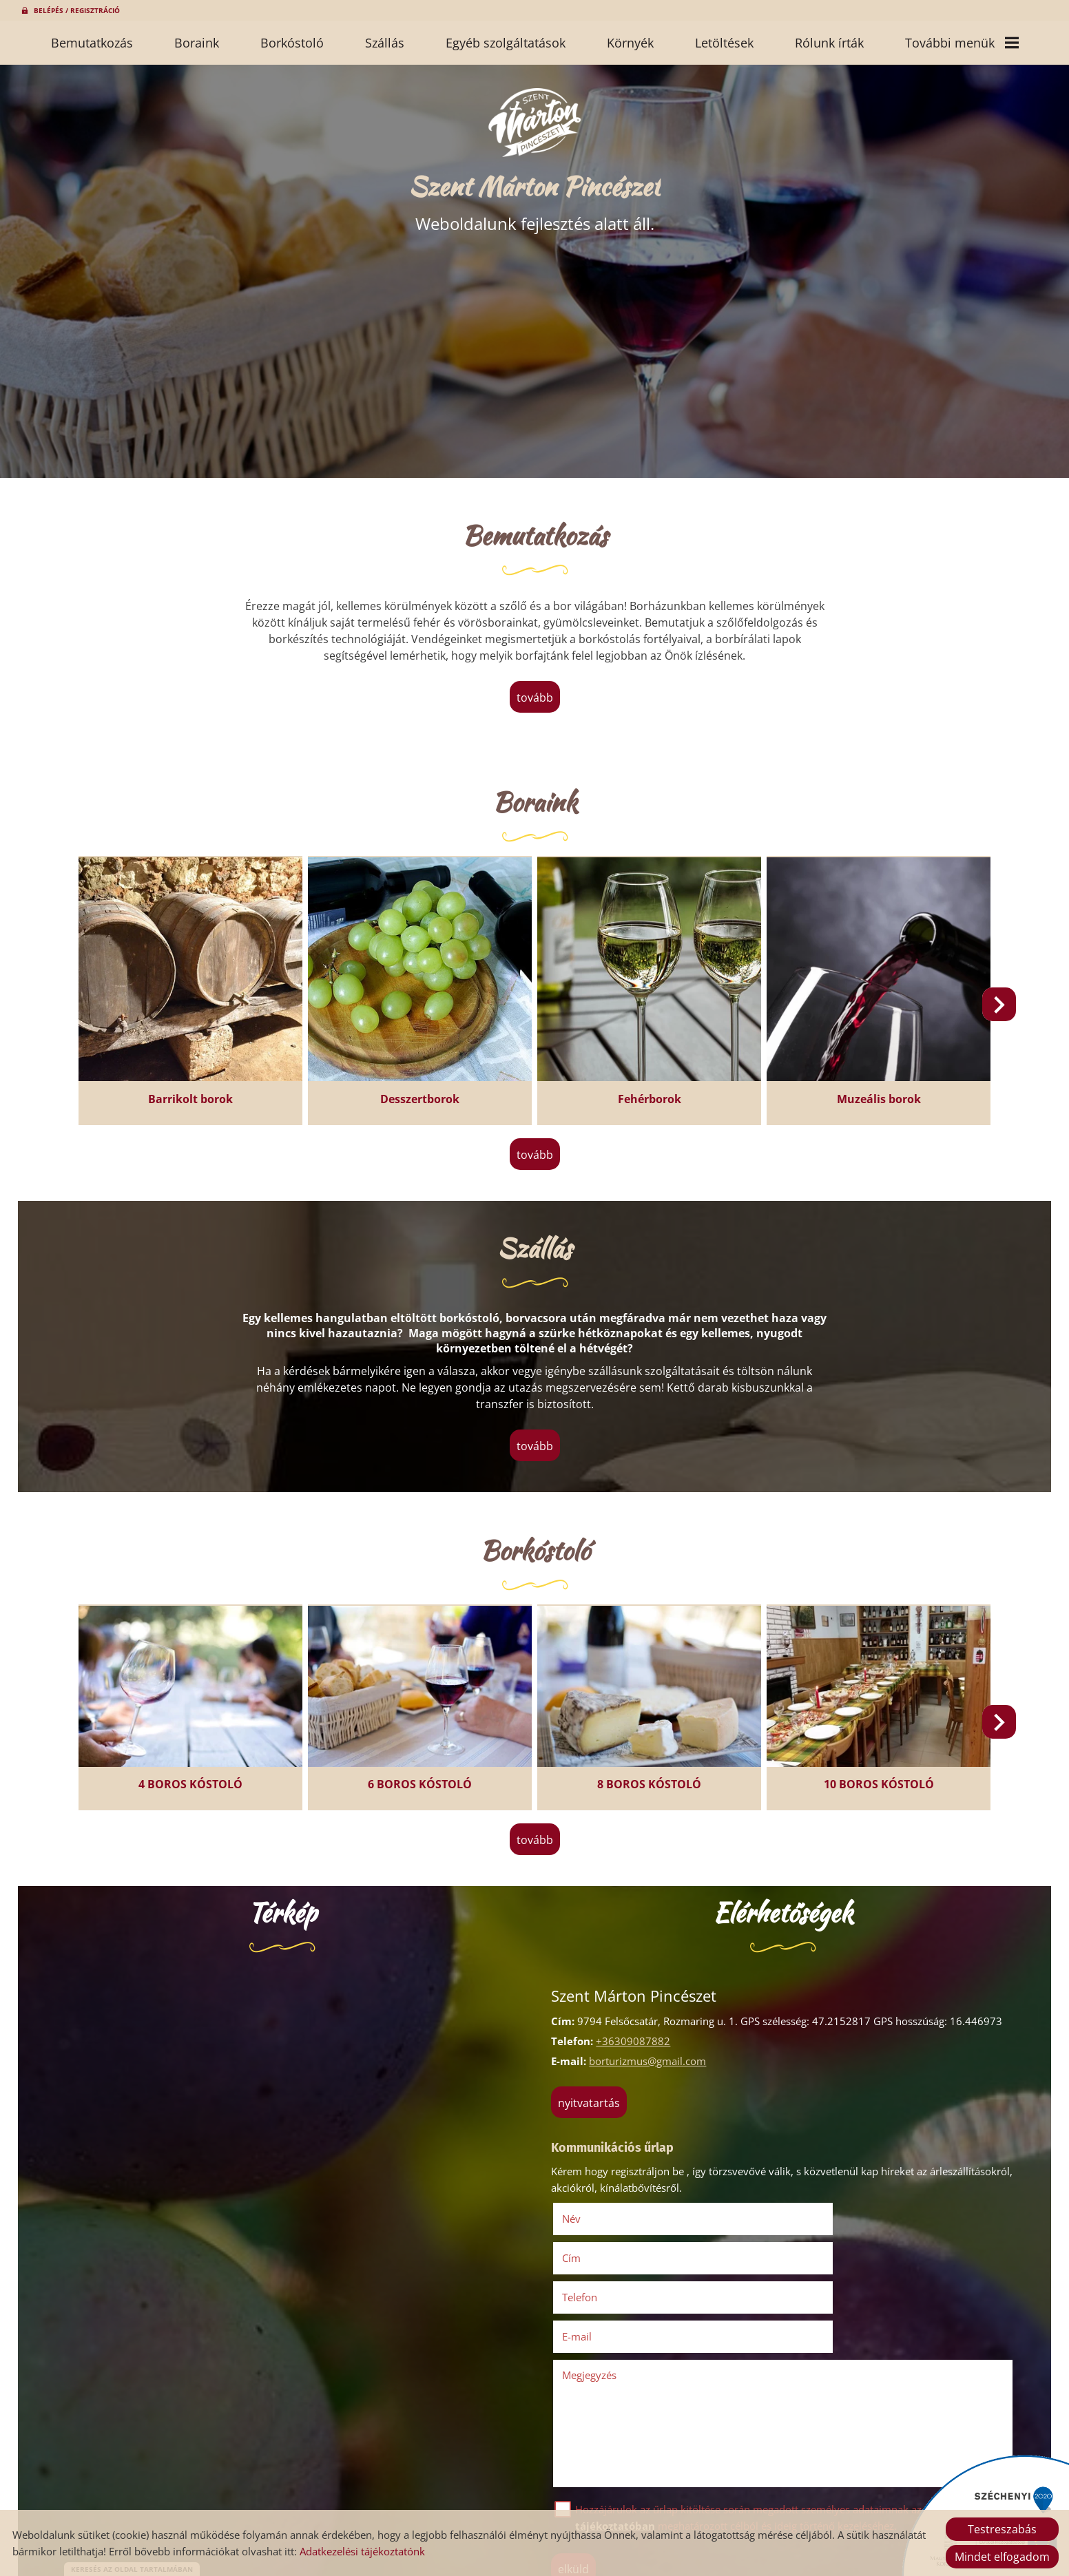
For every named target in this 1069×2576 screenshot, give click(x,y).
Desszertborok (423, 1093)
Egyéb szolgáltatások (505, 42)
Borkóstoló (292, 42)
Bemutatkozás (92, 42)
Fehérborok (646, 1093)
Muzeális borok (869, 1093)
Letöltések (724, 42)
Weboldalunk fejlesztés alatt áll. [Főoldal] (534, 209)
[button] (993, 1007)
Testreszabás (1002, 2529)
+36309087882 (637, 2028)
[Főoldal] (534, 126)
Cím (802, 2205)
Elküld (577, 2476)
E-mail (827, 2244)
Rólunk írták (829, 42)
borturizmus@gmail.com (651, 2048)
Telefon (603, 2244)
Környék (630, 42)
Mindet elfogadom (1002, 2556)
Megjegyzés (593, 2282)
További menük (962, 42)
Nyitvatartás (593, 2090)
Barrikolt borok (200, 1093)
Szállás (384, 42)
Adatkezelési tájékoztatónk (362, 2551)
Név (594, 2205)
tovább (535, 700)
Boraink (196, 42)
